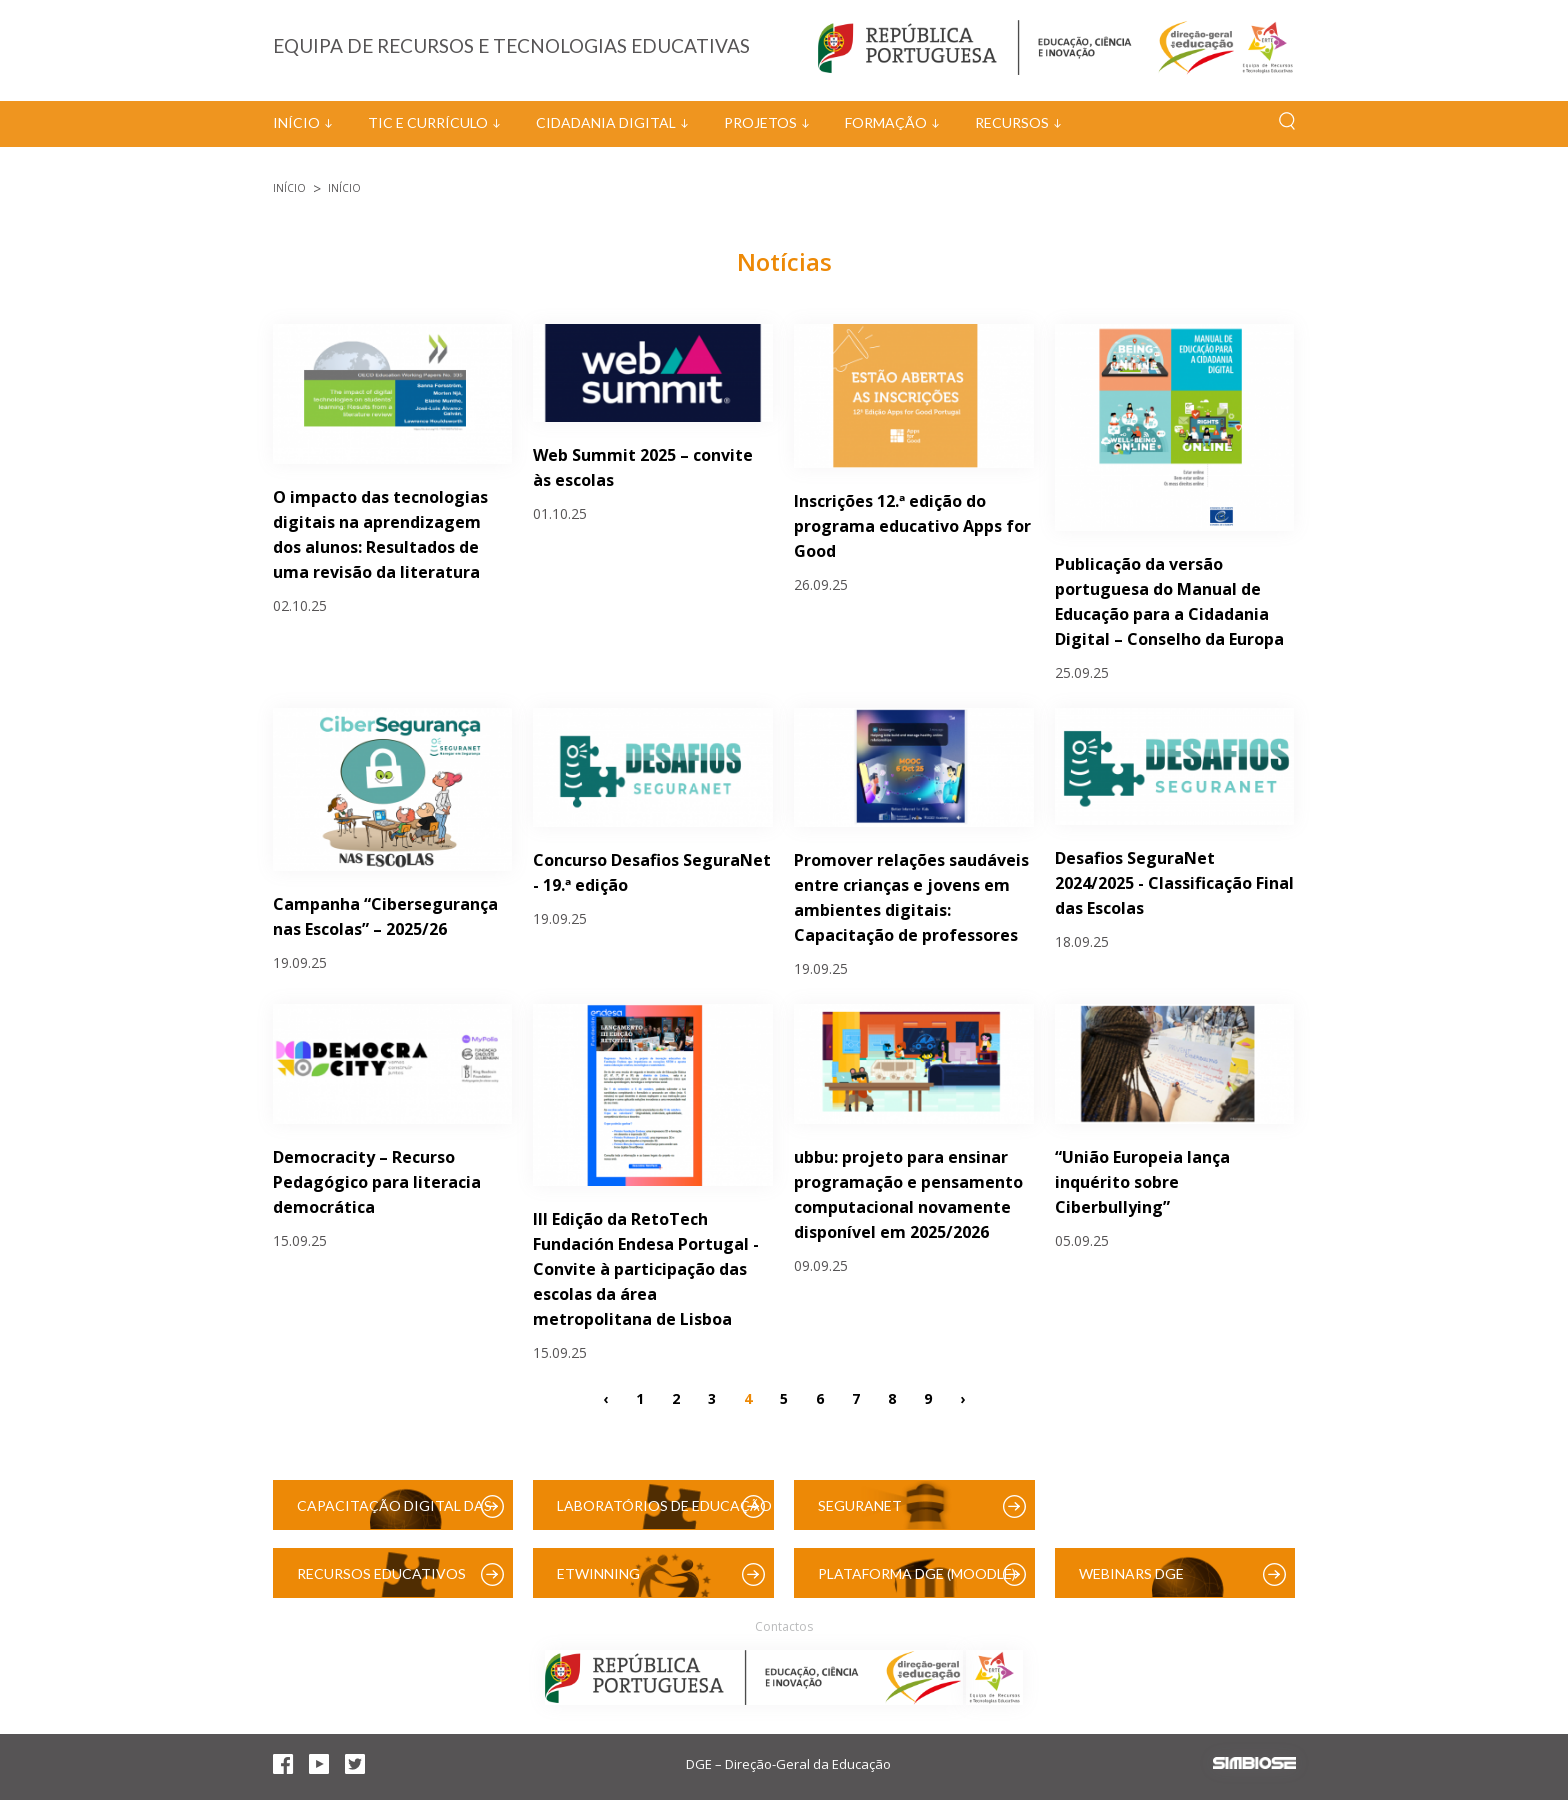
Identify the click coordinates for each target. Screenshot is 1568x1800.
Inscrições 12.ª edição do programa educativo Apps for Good (912, 526)
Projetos (760, 122)
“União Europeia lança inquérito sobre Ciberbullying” (1142, 1182)
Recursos (1012, 122)
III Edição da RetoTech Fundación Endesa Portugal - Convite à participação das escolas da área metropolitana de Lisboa (646, 1269)
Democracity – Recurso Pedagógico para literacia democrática (377, 1182)
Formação (886, 122)
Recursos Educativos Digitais (381, 1581)
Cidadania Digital (606, 122)
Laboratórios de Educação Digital (664, 1513)
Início (296, 122)
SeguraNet (860, 1505)
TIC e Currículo (428, 122)
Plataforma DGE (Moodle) (917, 1573)
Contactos (784, 1626)
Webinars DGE (1131, 1573)
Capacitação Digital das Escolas (394, 1513)
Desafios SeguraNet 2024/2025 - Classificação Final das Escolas (1174, 883)
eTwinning (598, 1573)
